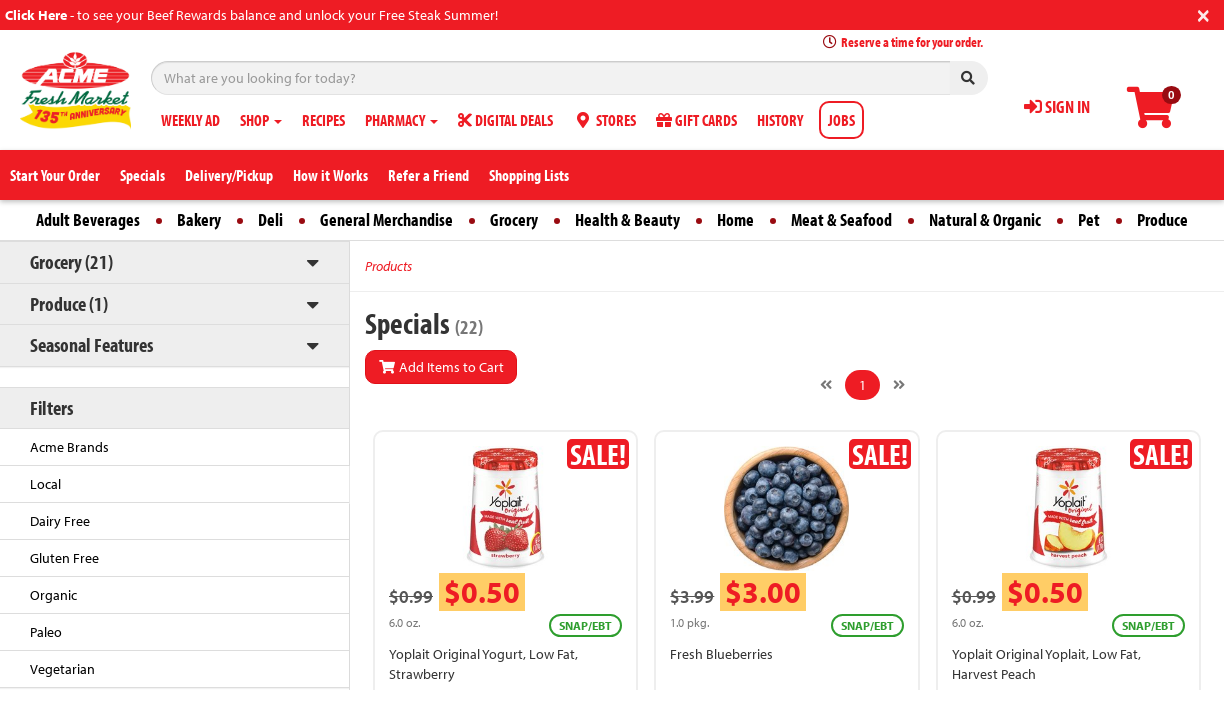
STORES (604, 120)
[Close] (1203, 13)
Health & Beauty (627, 219)
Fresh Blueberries (721, 654)
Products (388, 266)
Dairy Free (60, 521)
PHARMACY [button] (401, 120)
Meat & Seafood (841, 219)
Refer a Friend (428, 175)
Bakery (199, 219)
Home (735, 219)
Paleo (46, 632)
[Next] (899, 385)
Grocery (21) (71, 261)
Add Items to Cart (441, 367)
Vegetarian (62, 669)
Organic (53, 595)
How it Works (330, 175)
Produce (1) (69, 303)
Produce (1162, 219)
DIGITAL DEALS (505, 120)
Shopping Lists (529, 175)
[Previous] (826, 385)
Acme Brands (69, 447)
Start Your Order (55, 175)
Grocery (514, 219)
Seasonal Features (91, 344)
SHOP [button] (261, 120)
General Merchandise (386, 219)
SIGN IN (1057, 106)
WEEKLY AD (190, 120)
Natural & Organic (985, 219)
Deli (270, 219)
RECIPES (323, 120)
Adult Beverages (88, 219)
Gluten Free (64, 558)
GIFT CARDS (696, 120)
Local (45, 484)
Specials (142, 175)
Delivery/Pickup (229, 175)
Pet (1089, 219)
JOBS (841, 120)
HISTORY (780, 120)
